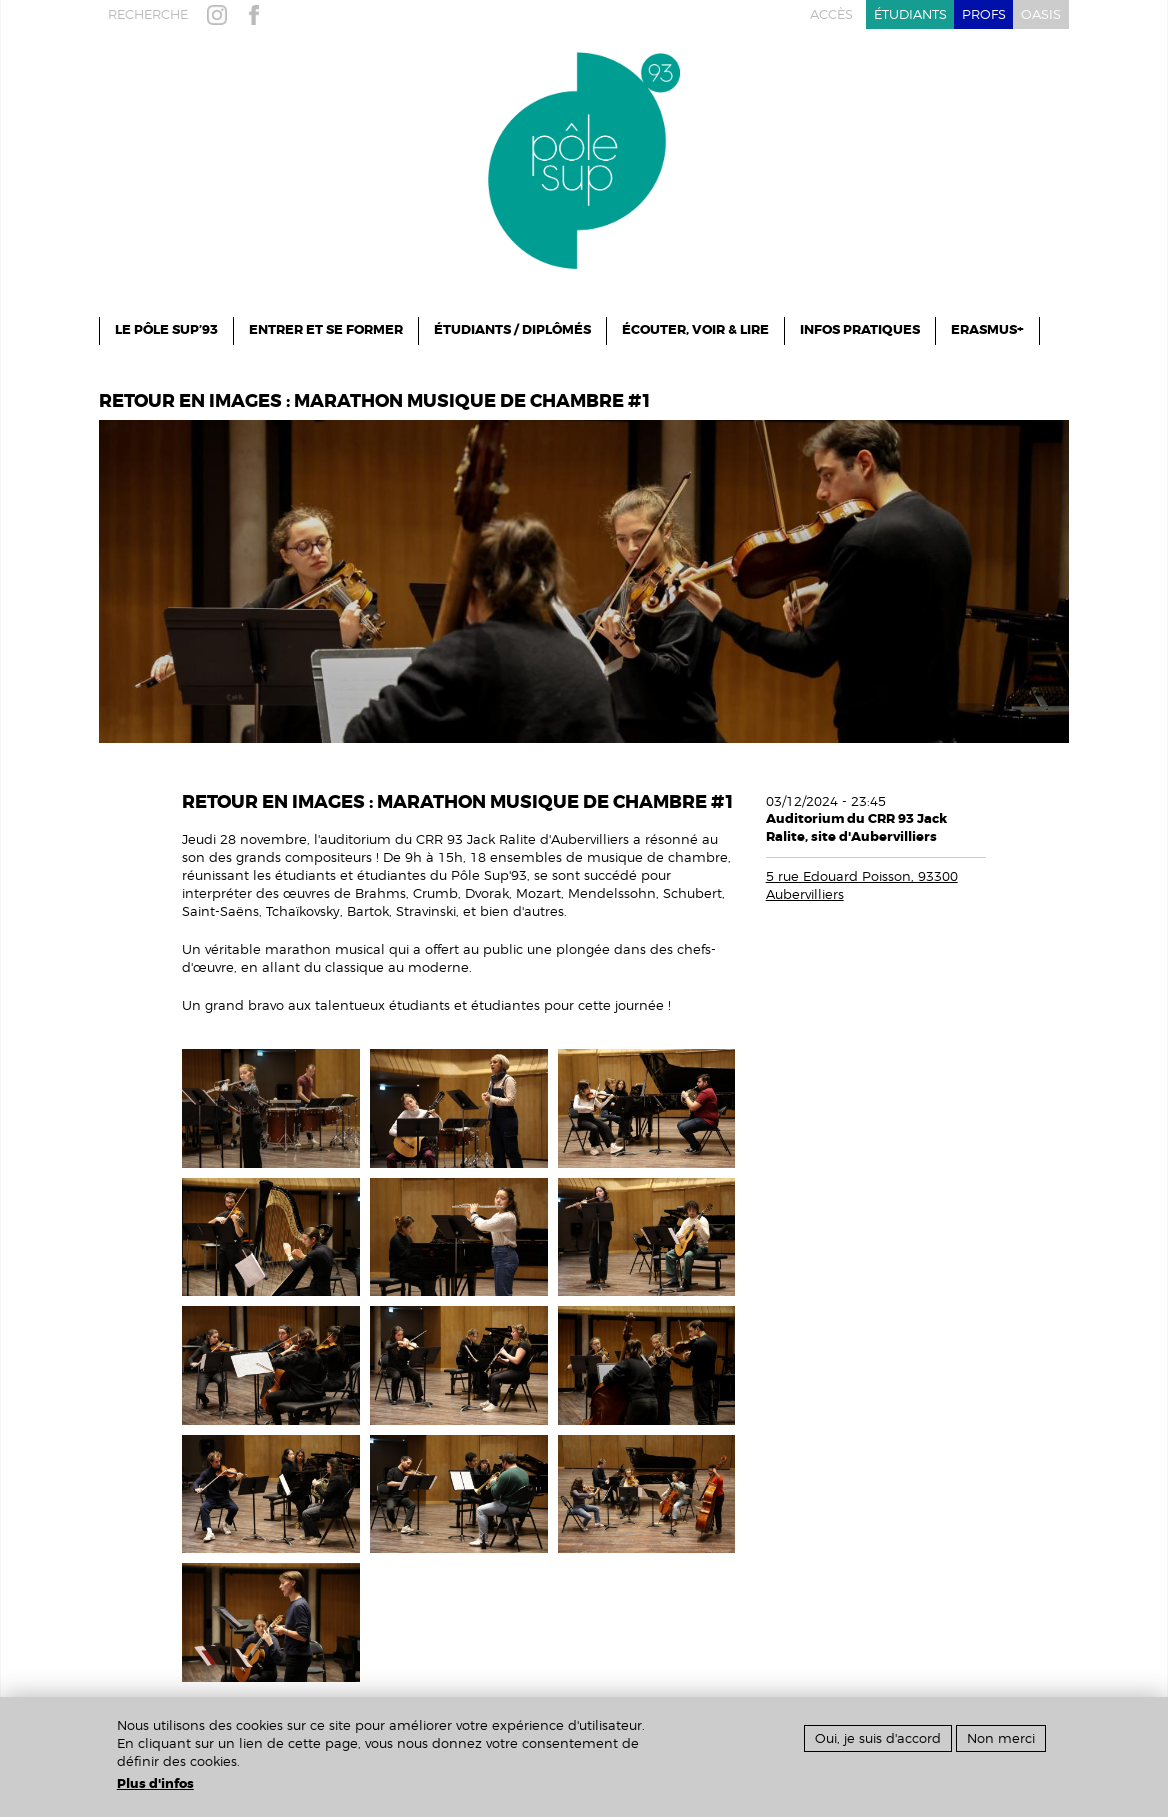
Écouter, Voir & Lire (695, 330)
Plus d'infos (155, 1784)
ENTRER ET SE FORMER (326, 330)
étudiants (910, 14)
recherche (148, 14)
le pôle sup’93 (166, 330)
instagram (221, 14)
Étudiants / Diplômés (512, 330)
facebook (258, 14)
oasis (1041, 14)
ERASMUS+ (987, 330)
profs (984, 14)
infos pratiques (860, 330)
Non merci (1001, 1738)
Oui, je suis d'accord (878, 1738)
